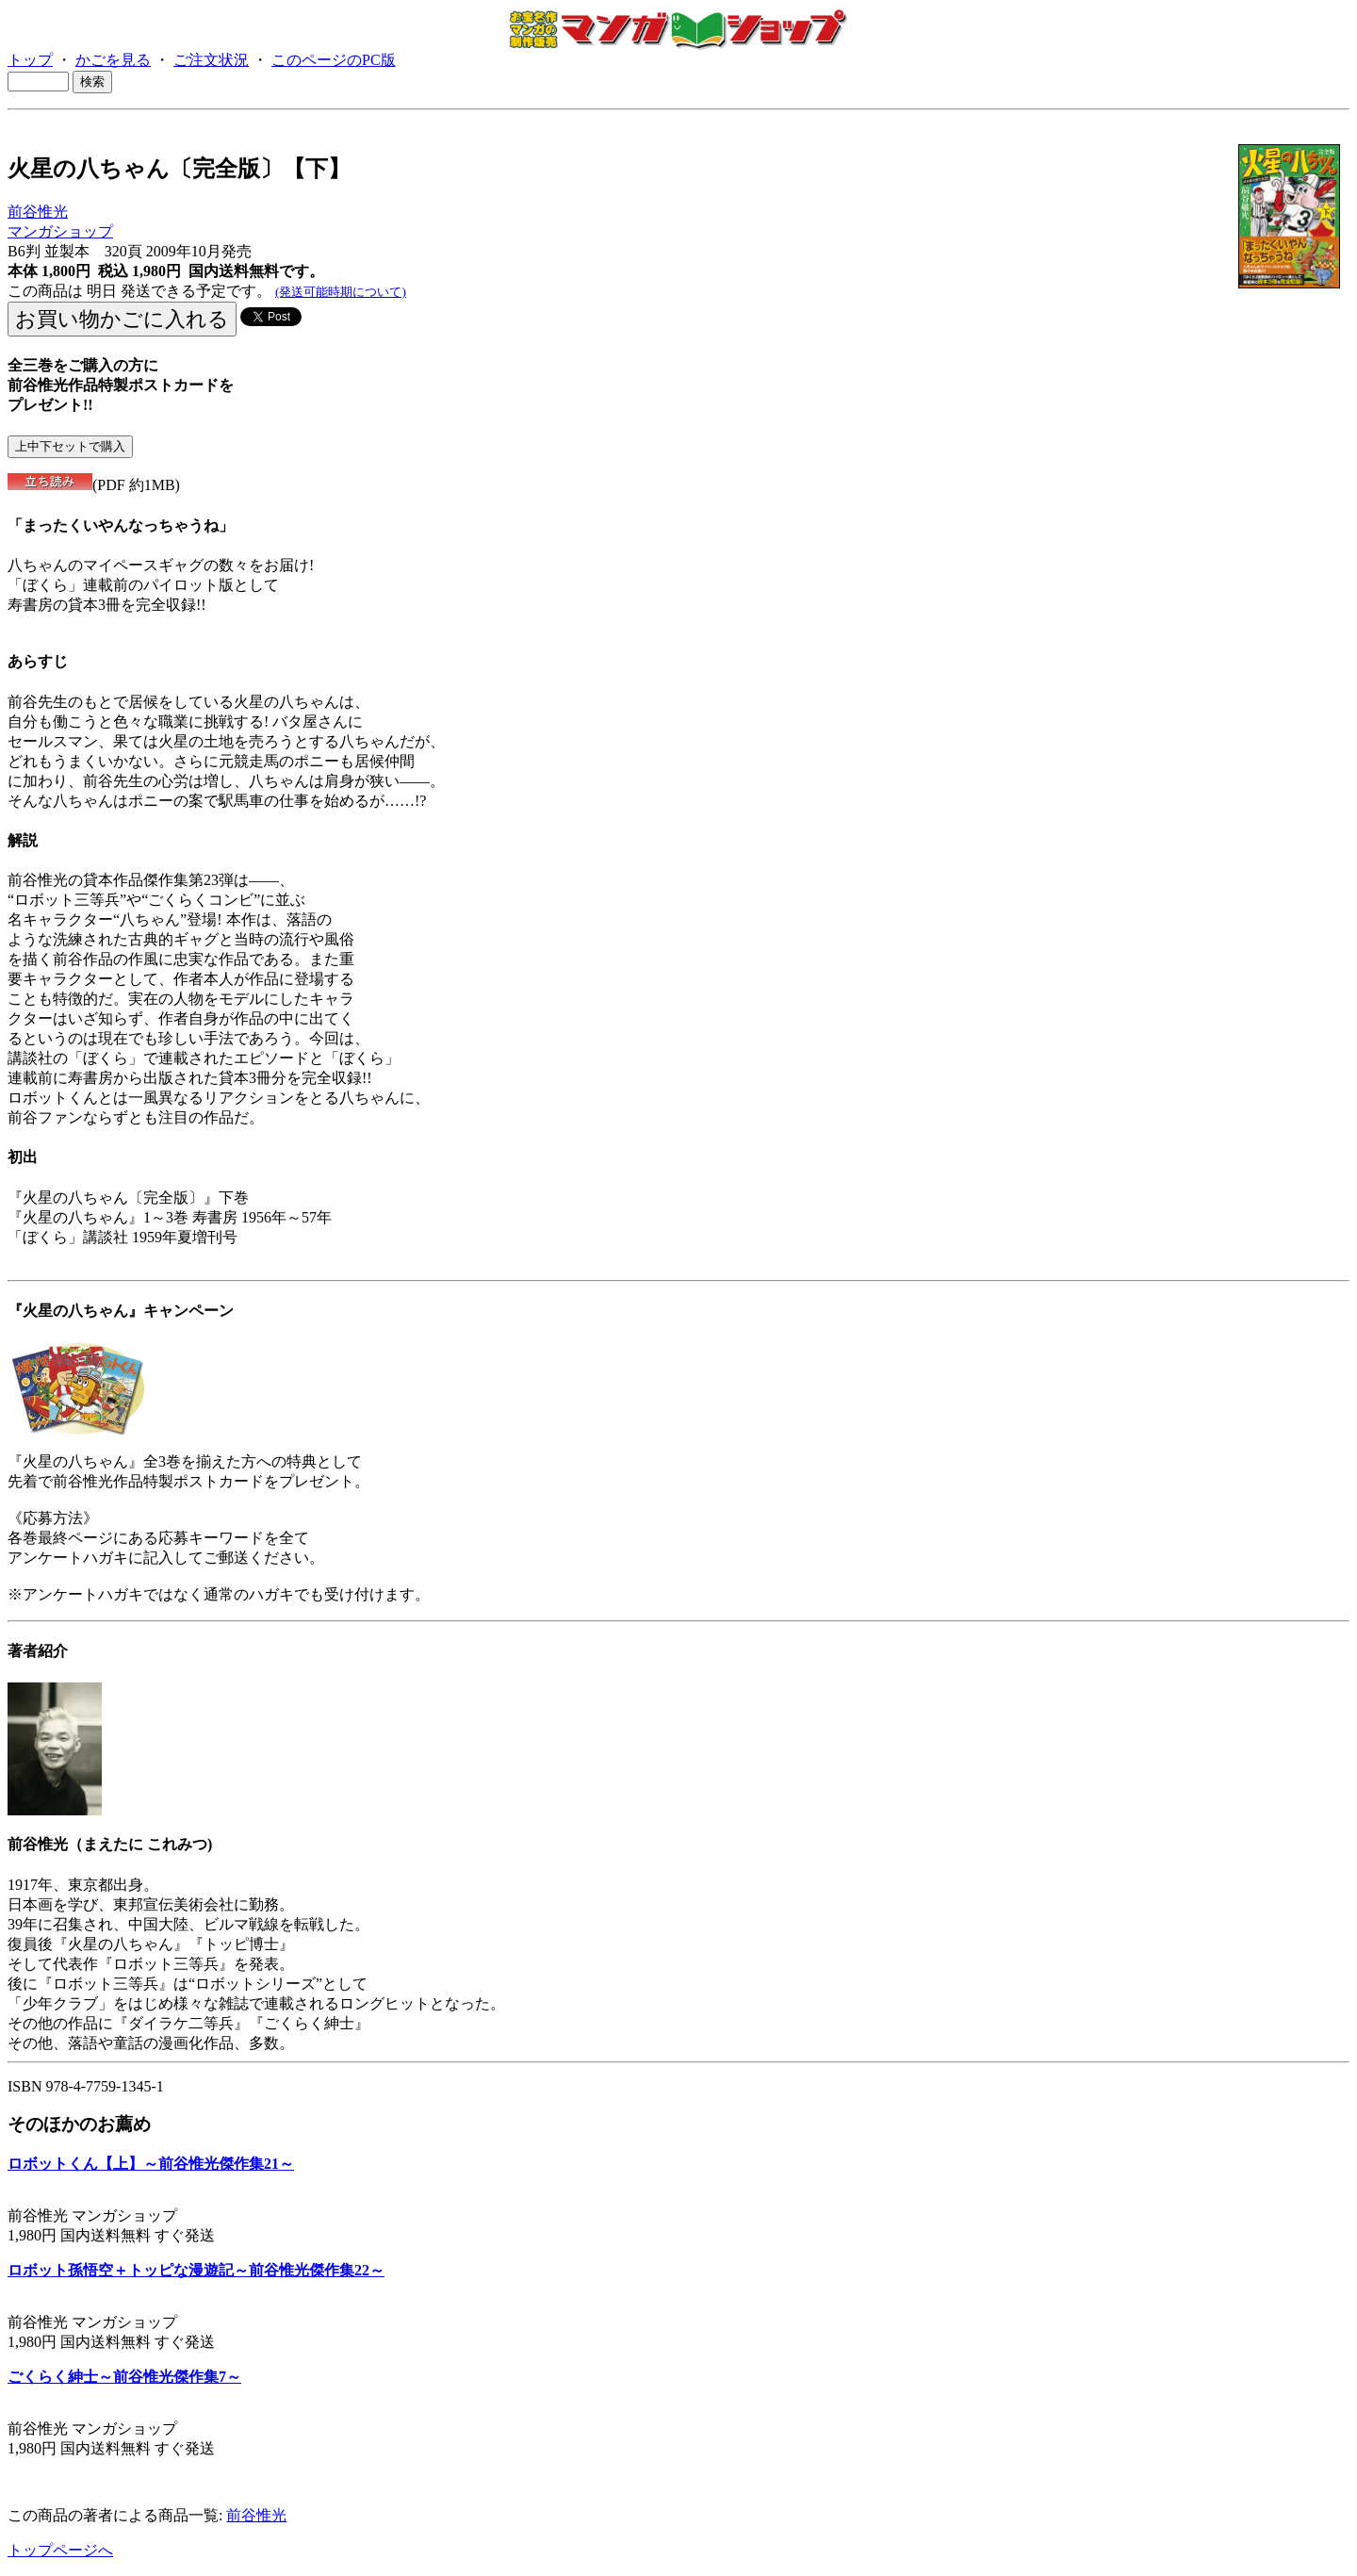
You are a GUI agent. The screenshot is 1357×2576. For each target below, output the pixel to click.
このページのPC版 (333, 60)
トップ (30, 60)
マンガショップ (60, 231)
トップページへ (60, 2550)
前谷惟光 (38, 212)
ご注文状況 (211, 60)
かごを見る (113, 60)
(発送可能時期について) (340, 292)
